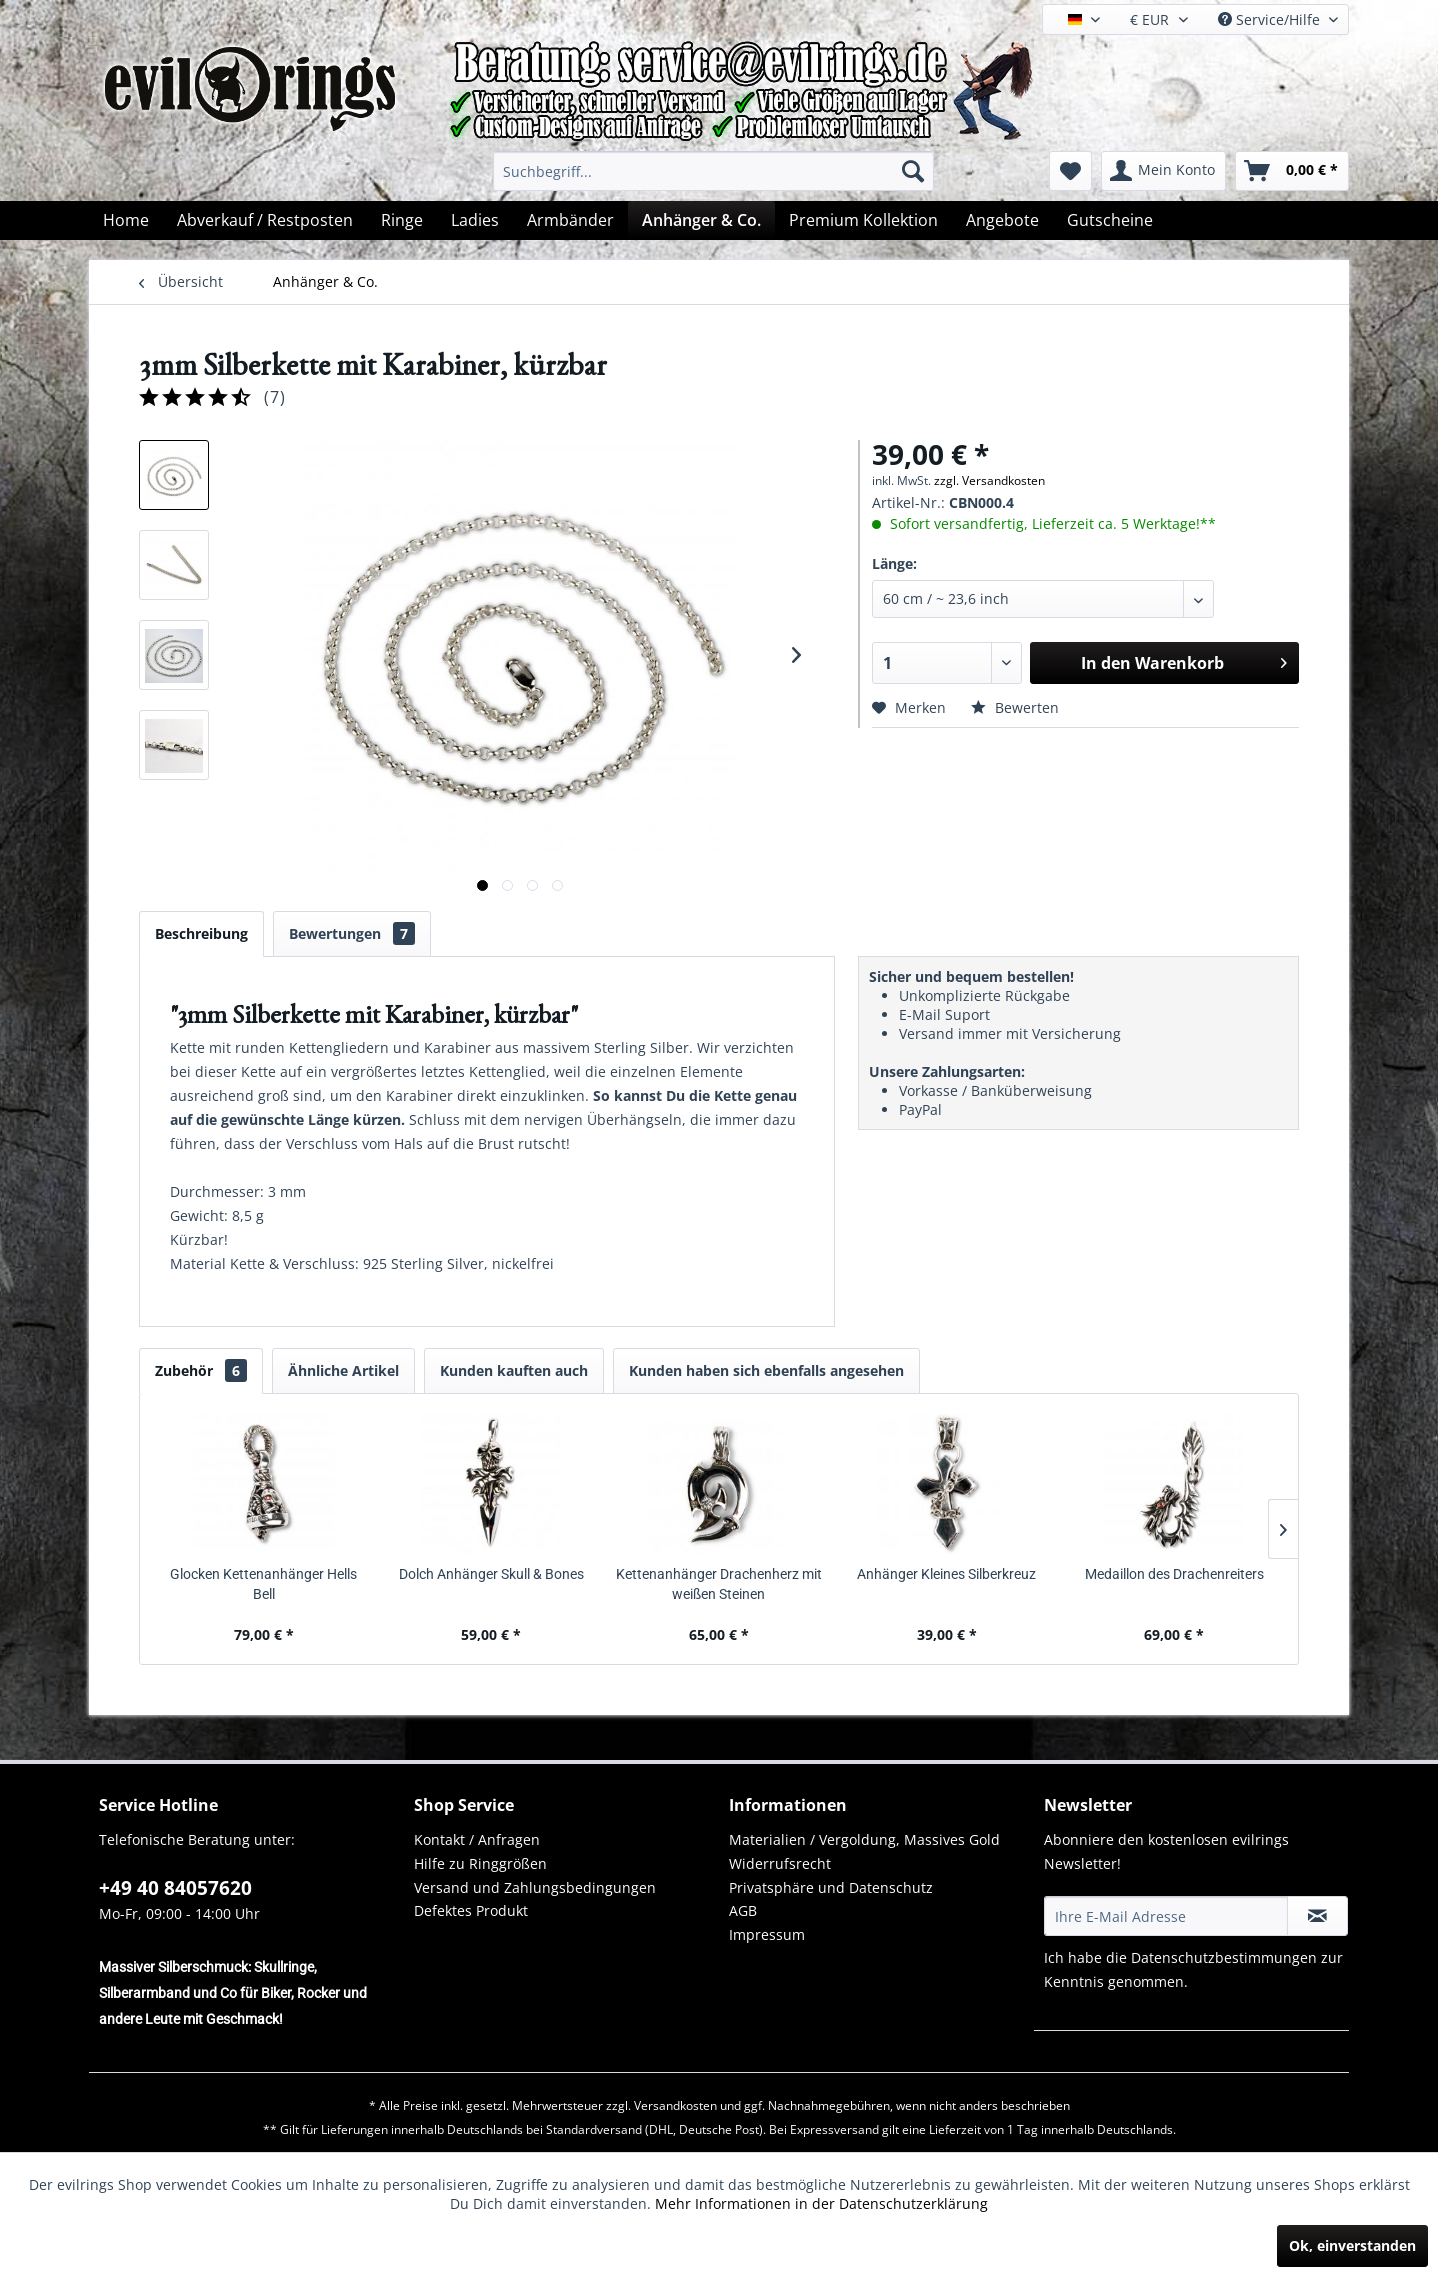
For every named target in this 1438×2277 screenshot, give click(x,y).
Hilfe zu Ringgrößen (480, 1863)
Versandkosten (675, 2105)
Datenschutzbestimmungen (1224, 1957)
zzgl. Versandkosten (989, 480)
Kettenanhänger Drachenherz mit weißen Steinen (719, 1584)
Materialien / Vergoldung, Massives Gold (864, 1839)
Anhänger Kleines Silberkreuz (946, 1574)
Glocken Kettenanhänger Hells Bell (263, 1584)
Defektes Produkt (471, 1910)
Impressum (767, 1934)
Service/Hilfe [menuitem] (1271, 19)
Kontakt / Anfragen (477, 1839)
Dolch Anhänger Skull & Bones (491, 1574)
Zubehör (201, 1370)
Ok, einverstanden (1352, 2245)
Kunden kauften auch (514, 1370)
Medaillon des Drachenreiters (1174, 1574)
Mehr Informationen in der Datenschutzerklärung (821, 2203)
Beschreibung (201, 933)
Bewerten (1015, 707)
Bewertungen (352, 933)
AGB (743, 1910)
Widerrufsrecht (780, 1863)
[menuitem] (713, 171)
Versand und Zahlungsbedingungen (535, 1887)
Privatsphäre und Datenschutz (831, 1887)
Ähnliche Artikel (343, 1370)
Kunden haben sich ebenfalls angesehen (766, 1370)
